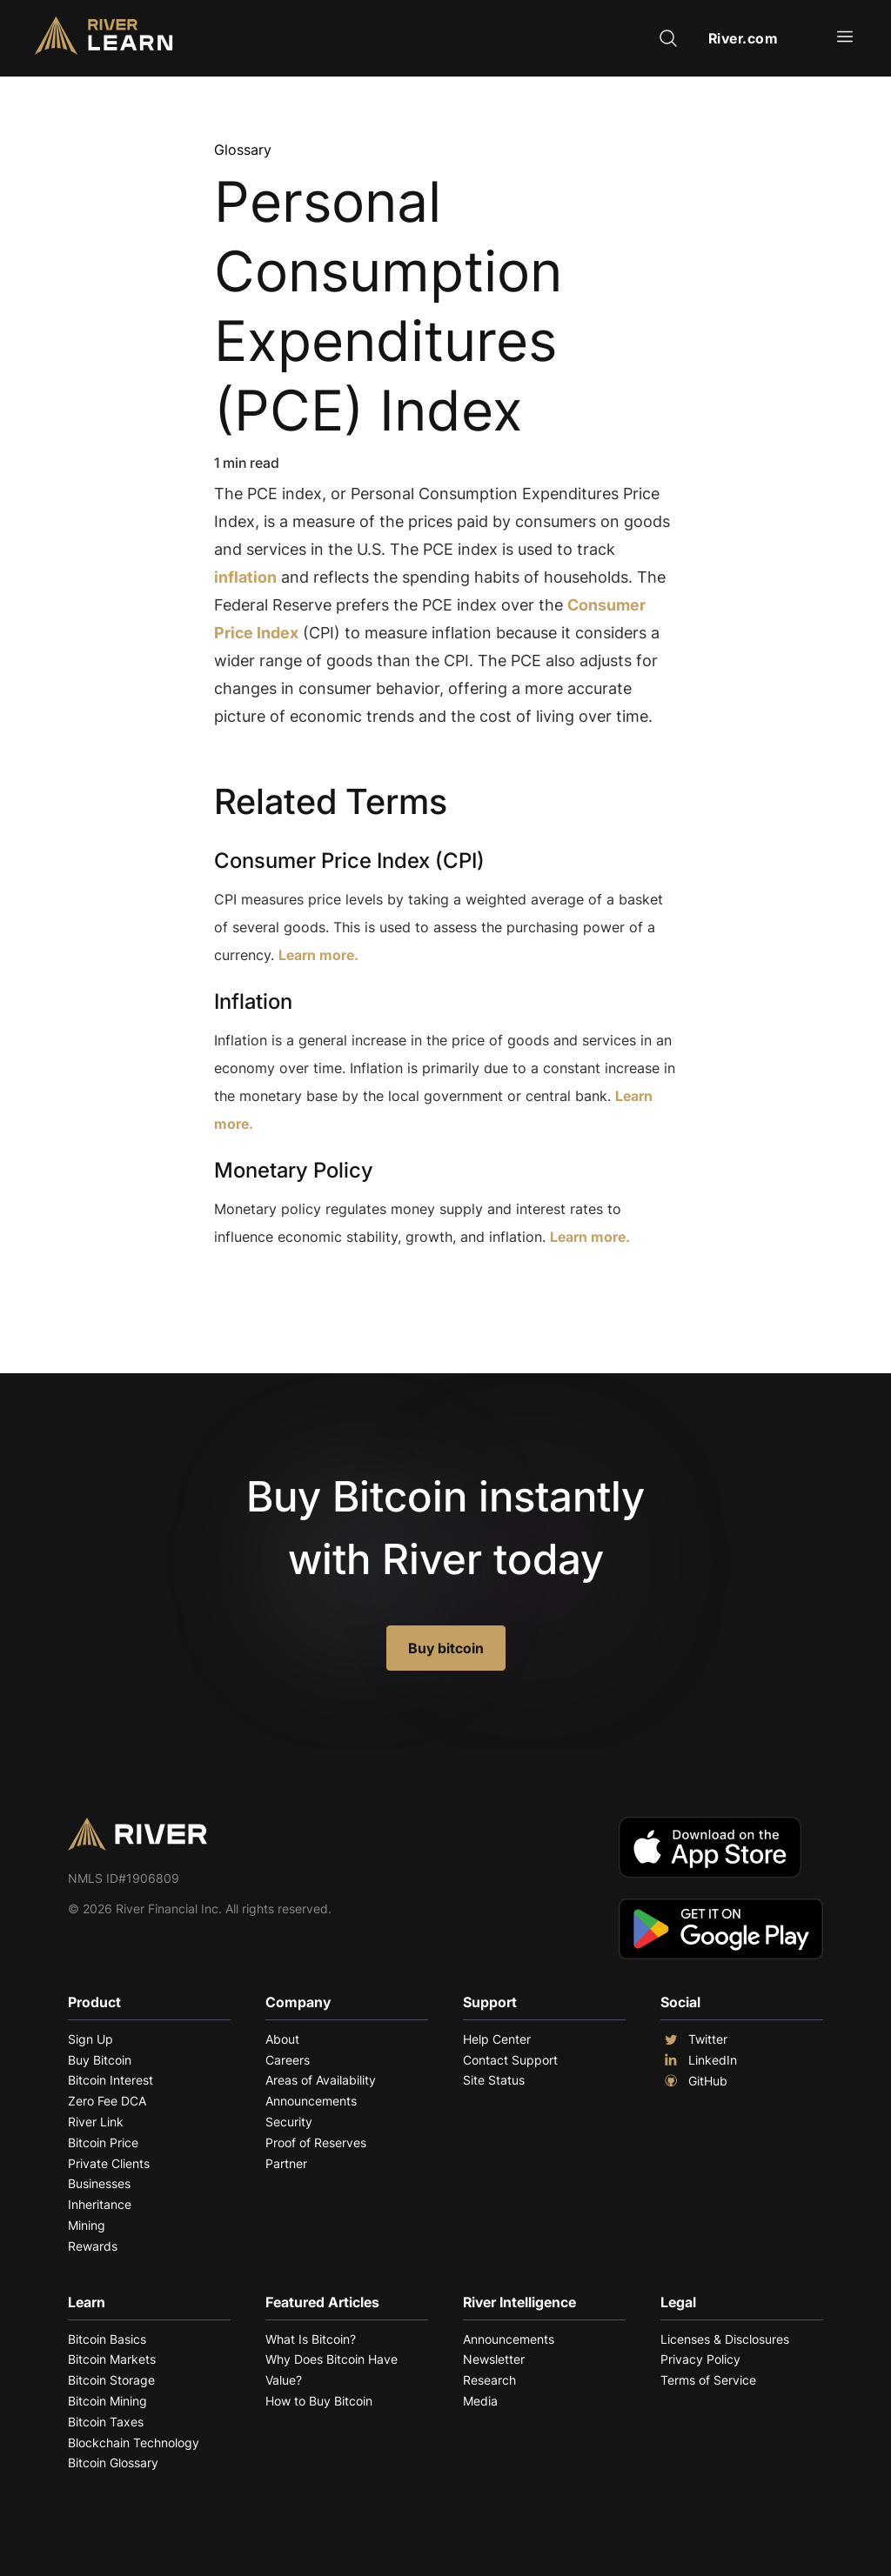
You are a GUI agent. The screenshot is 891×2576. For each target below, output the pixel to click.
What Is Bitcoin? (310, 2339)
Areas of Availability (320, 2079)
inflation (245, 577)
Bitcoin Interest (110, 2079)
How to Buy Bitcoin (318, 2400)
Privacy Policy (700, 2359)
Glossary (242, 149)
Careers (287, 2059)
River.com (743, 38)
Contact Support (510, 2059)
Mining (86, 2225)
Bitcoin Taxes (106, 2421)
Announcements (311, 2100)
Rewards (92, 2246)
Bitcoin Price (103, 2142)
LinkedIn (698, 2060)
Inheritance (99, 2204)
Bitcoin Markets (112, 2359)
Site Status (494, 2079)
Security (288, 2121)
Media (480, 2400)
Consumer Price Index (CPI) (349, 860)
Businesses (99, 2183)
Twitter (693, 2039)
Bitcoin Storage (111, 2379)
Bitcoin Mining (107, 2400)
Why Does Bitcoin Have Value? (331, 2369)
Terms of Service (708, 2379)
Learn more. (318, 955)
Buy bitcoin (446, 1648)
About (282, 2039)
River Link (96, 2121)
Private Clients (109, 2163)
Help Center (497, 2039)
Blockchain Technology (133, 2442)
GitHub (693, 2081)
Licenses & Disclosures (724, 2339)
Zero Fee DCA (107, 2100)
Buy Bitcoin (99, 2059)
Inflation (253, 1001)
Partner (286, 2163)
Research (489, 2379)
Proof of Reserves (315, 2142)
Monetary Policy (293, 1170)
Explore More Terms (311, 1290)
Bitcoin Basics (107, 2339)
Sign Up (90, 2039)
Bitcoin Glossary (113, 2462)
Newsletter (494, 2359)
